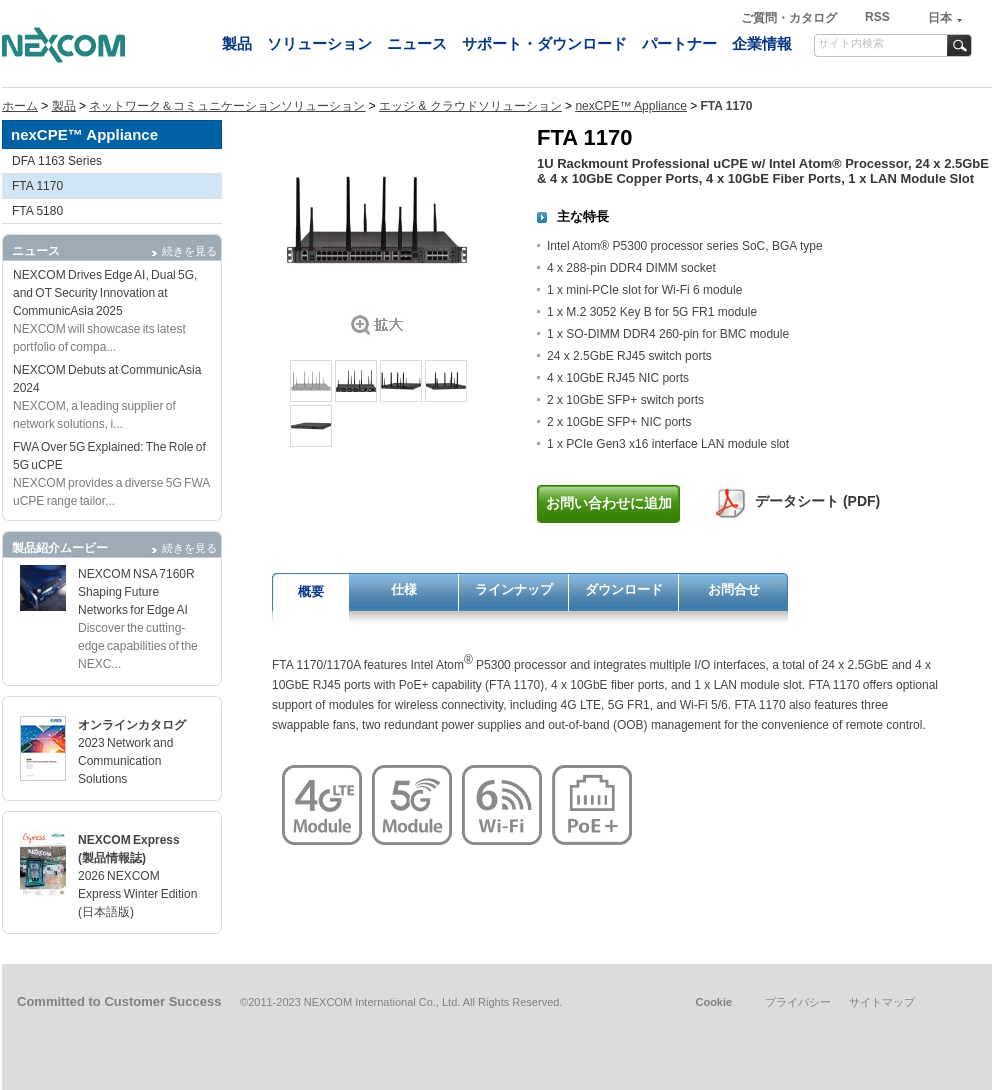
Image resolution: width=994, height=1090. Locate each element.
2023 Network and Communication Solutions (125, 761)
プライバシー (798, 1002)
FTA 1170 (37, 186)
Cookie (713, 1002)
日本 (940, 18)
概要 (311, 591)
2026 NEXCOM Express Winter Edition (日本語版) (137, 894)
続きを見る (189, 251)
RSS (877, 17)
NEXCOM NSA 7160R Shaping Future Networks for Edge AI (136, 592)
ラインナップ (514, 589)
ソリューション (319, 43)
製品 (237, 43)
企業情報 (762, 43)
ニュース (417, 43)
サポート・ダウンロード (544, 43)
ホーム (20, 106)
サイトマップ (882, 1002)
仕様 (404, 589)
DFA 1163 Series (57, 161)
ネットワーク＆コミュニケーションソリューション (227, 106)
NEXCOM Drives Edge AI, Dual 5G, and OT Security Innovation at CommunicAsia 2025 (105, 293)
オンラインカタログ (132, 725)
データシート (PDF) (817, 501)
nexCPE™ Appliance (630, 106)
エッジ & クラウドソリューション (470, 106)
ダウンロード (624, 589)
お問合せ (734, 589)
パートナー (679, 43)
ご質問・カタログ (790, 18)
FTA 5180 (37, 211)
